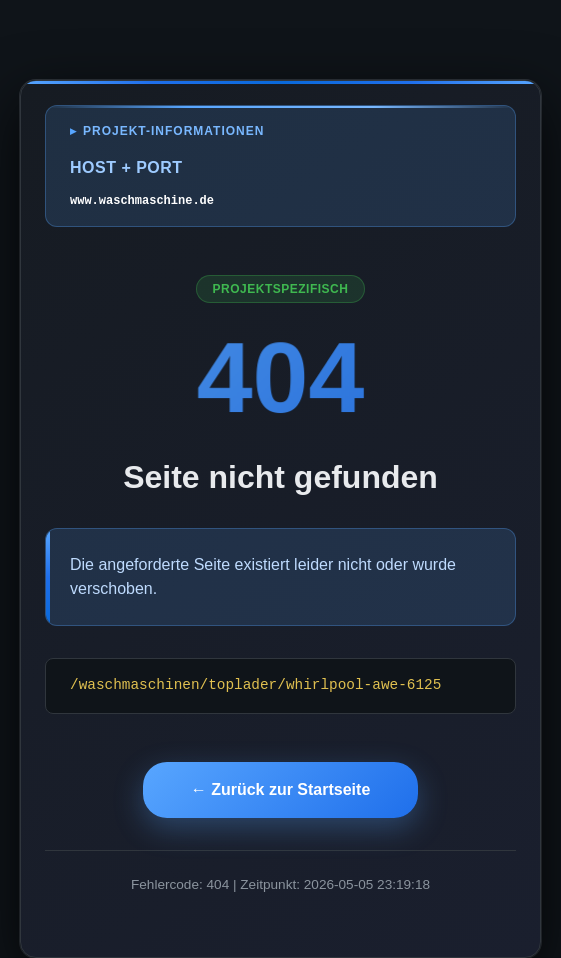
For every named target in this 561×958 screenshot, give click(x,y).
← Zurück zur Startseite (281, 789)
